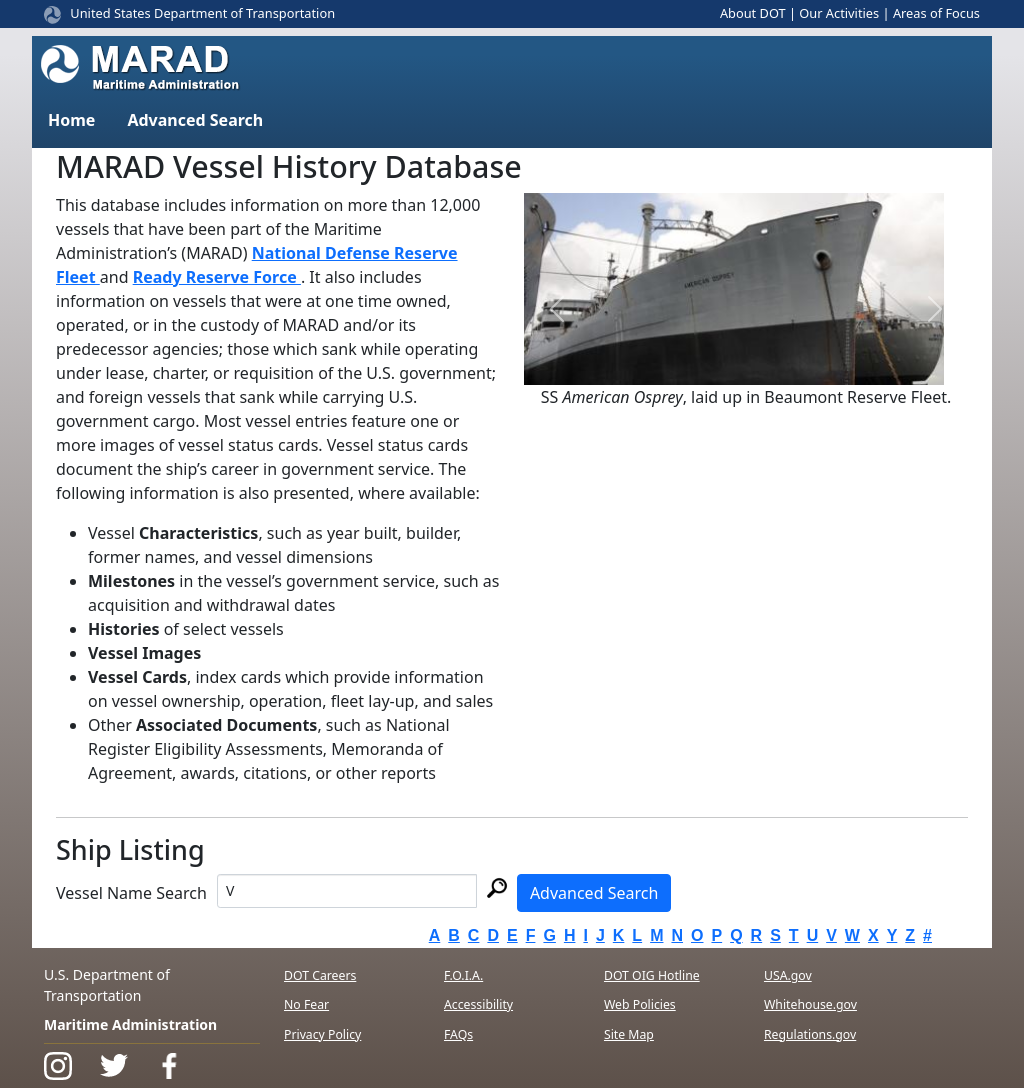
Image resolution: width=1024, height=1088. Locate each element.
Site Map (629, 1034)
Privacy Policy (322, 1034)
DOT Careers (320, 975)
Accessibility (478, 1004)
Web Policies (640, 1004)
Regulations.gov (810, 1034)
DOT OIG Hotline (652, 975)
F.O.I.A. (463, 975)
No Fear (306, 1004)
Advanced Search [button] (195, 120)
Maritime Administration (130, 1024)
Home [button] (71, 120)
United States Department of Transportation (202, 13)
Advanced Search (594, 893)
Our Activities (839, 13)
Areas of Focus (936, 13)
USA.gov (788, 975)
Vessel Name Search (131, 893)
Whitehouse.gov (810, 1004)
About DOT (753, 13)
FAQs (458, 1034)
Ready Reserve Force (217, 277)
